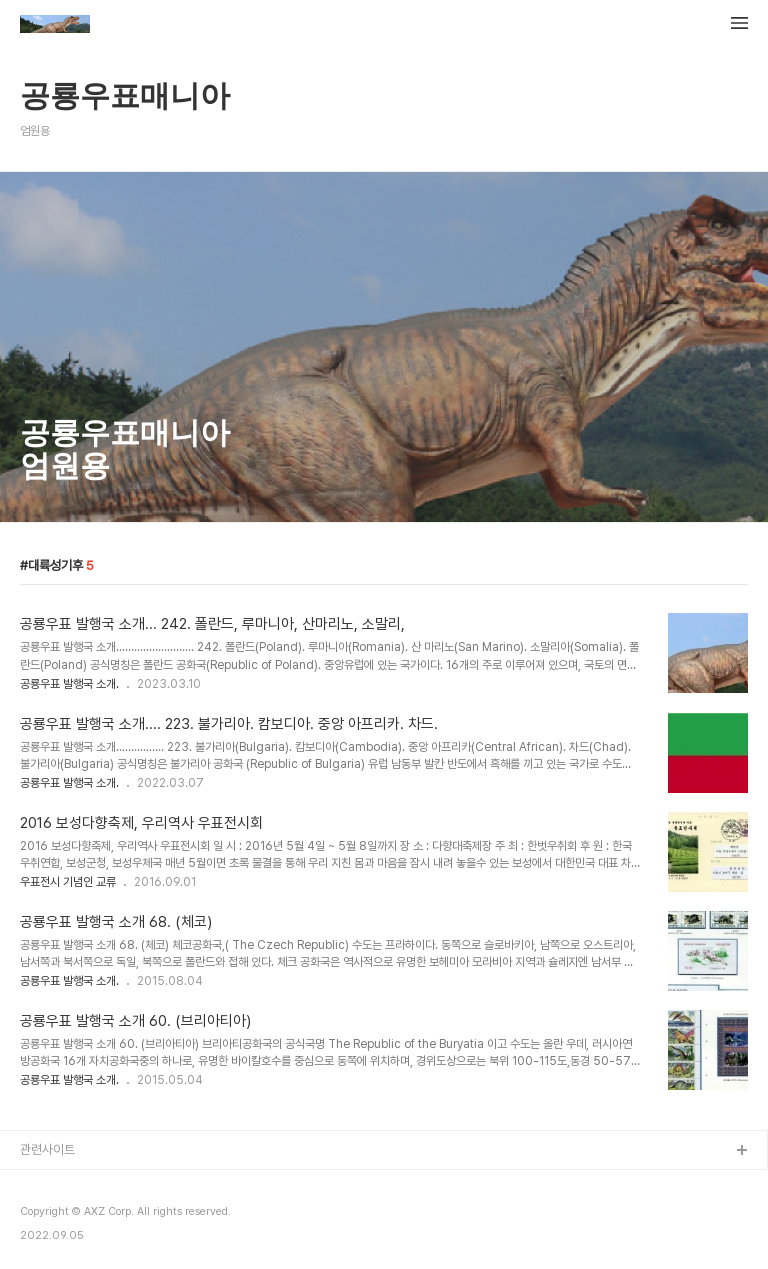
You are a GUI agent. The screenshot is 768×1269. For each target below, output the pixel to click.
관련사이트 (47, 1149)
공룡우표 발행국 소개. (69, 684)
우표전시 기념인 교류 (68, 882)
